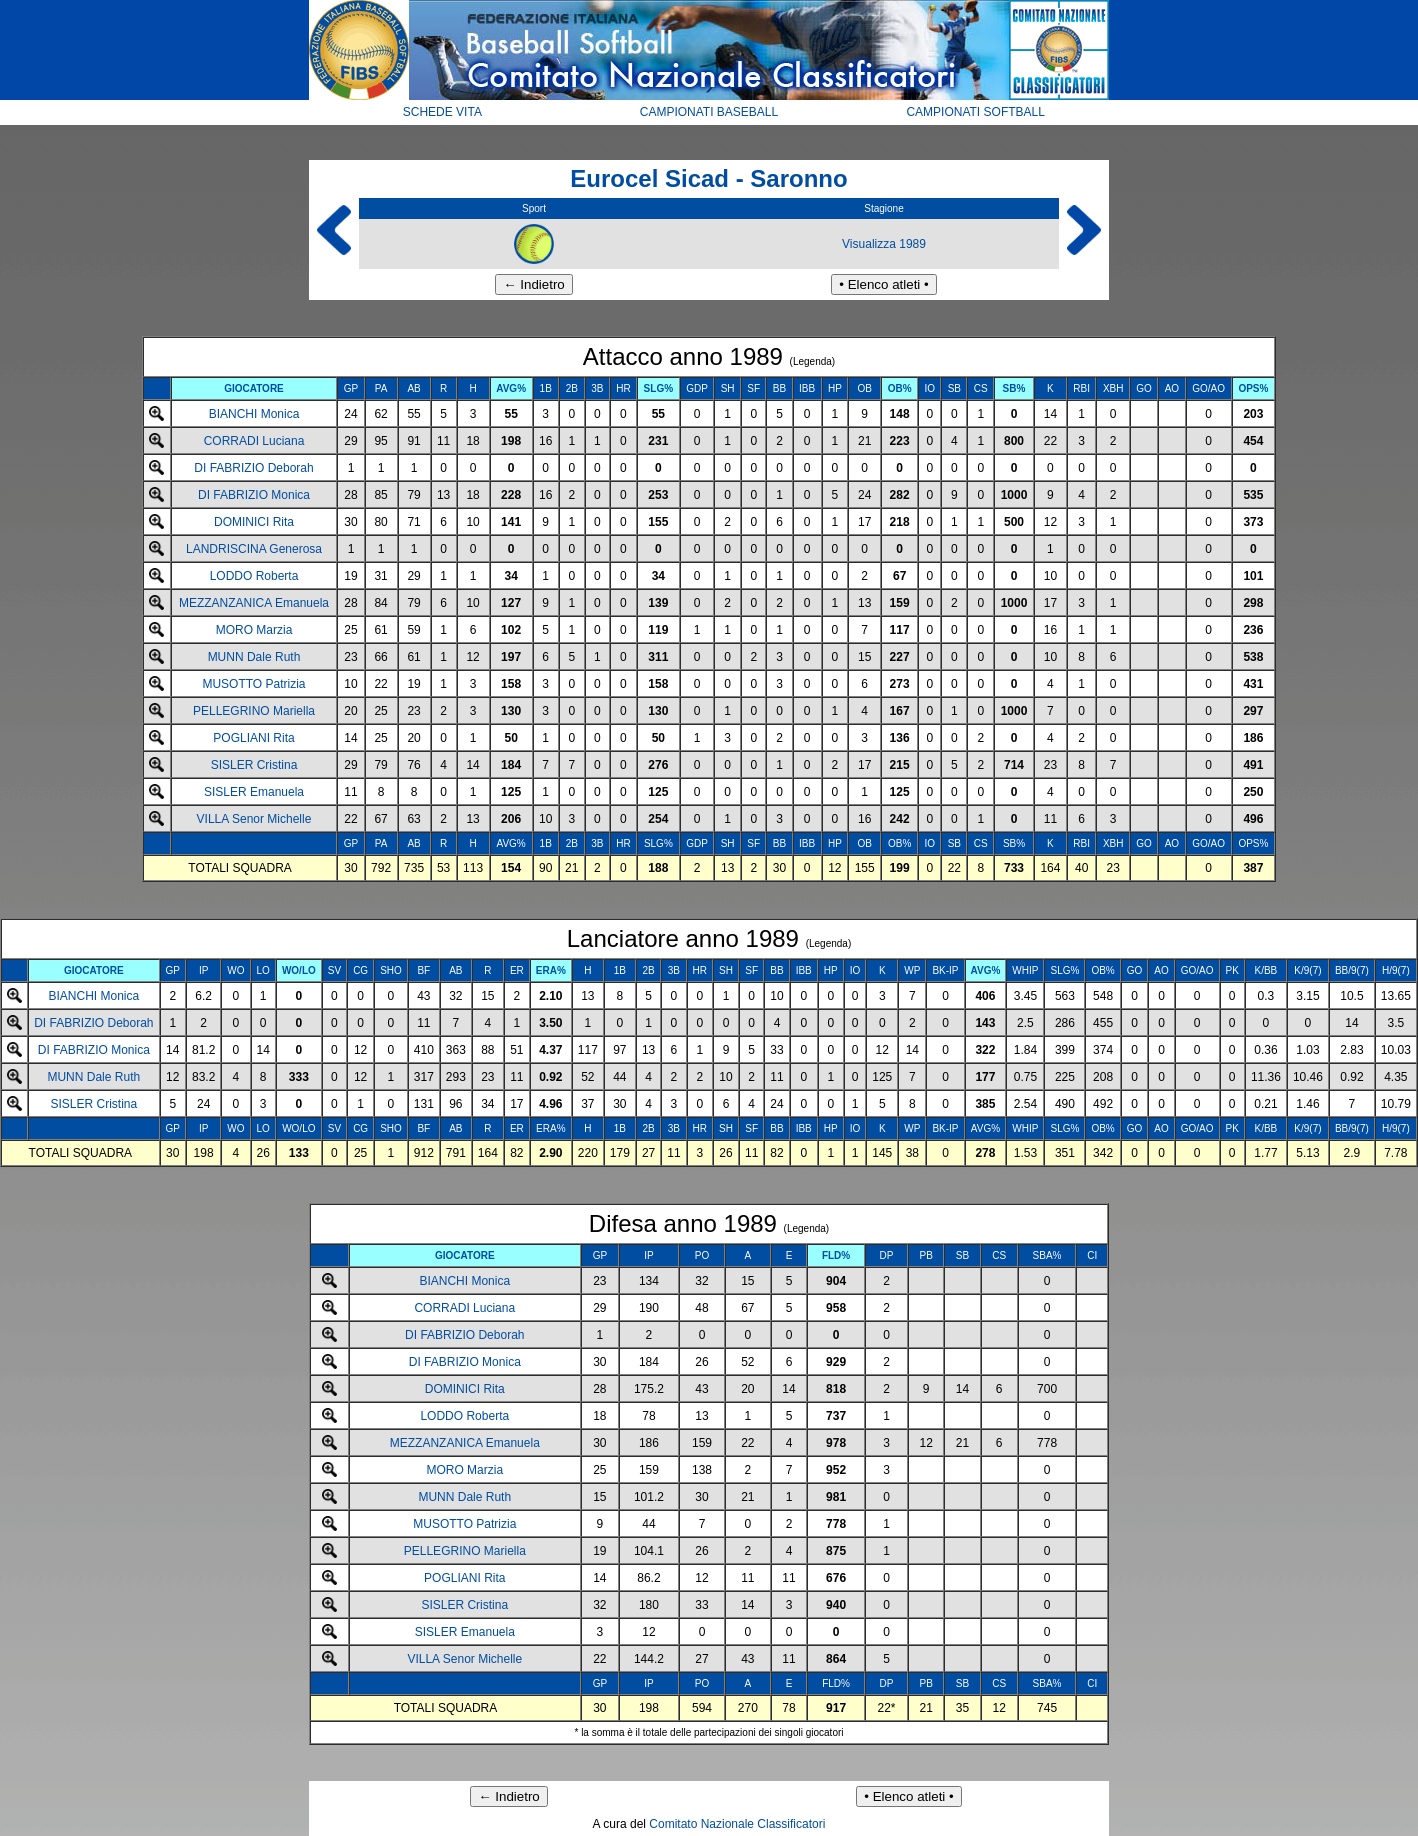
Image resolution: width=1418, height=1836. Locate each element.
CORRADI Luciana (254, 441)
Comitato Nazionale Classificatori (737, 1824)
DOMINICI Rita (254, 522)
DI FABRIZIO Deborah (253, 468)
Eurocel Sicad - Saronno (708, 178)
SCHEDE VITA (442, 112)
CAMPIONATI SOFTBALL (975, 112)
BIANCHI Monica (254, 414)
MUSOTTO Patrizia (253, 684)
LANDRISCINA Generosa (254, 549)
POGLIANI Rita (253, 738)
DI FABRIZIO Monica (254, 495)
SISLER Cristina (254, 765)
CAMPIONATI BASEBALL (709, 112)
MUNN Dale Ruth (254, 657)
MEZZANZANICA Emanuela (254, 603)
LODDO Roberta (254, 576)
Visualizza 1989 (884, 244)
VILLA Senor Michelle (254, 819)
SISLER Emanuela (254, 792)
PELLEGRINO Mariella (254, 711)
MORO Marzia (254, 630)
